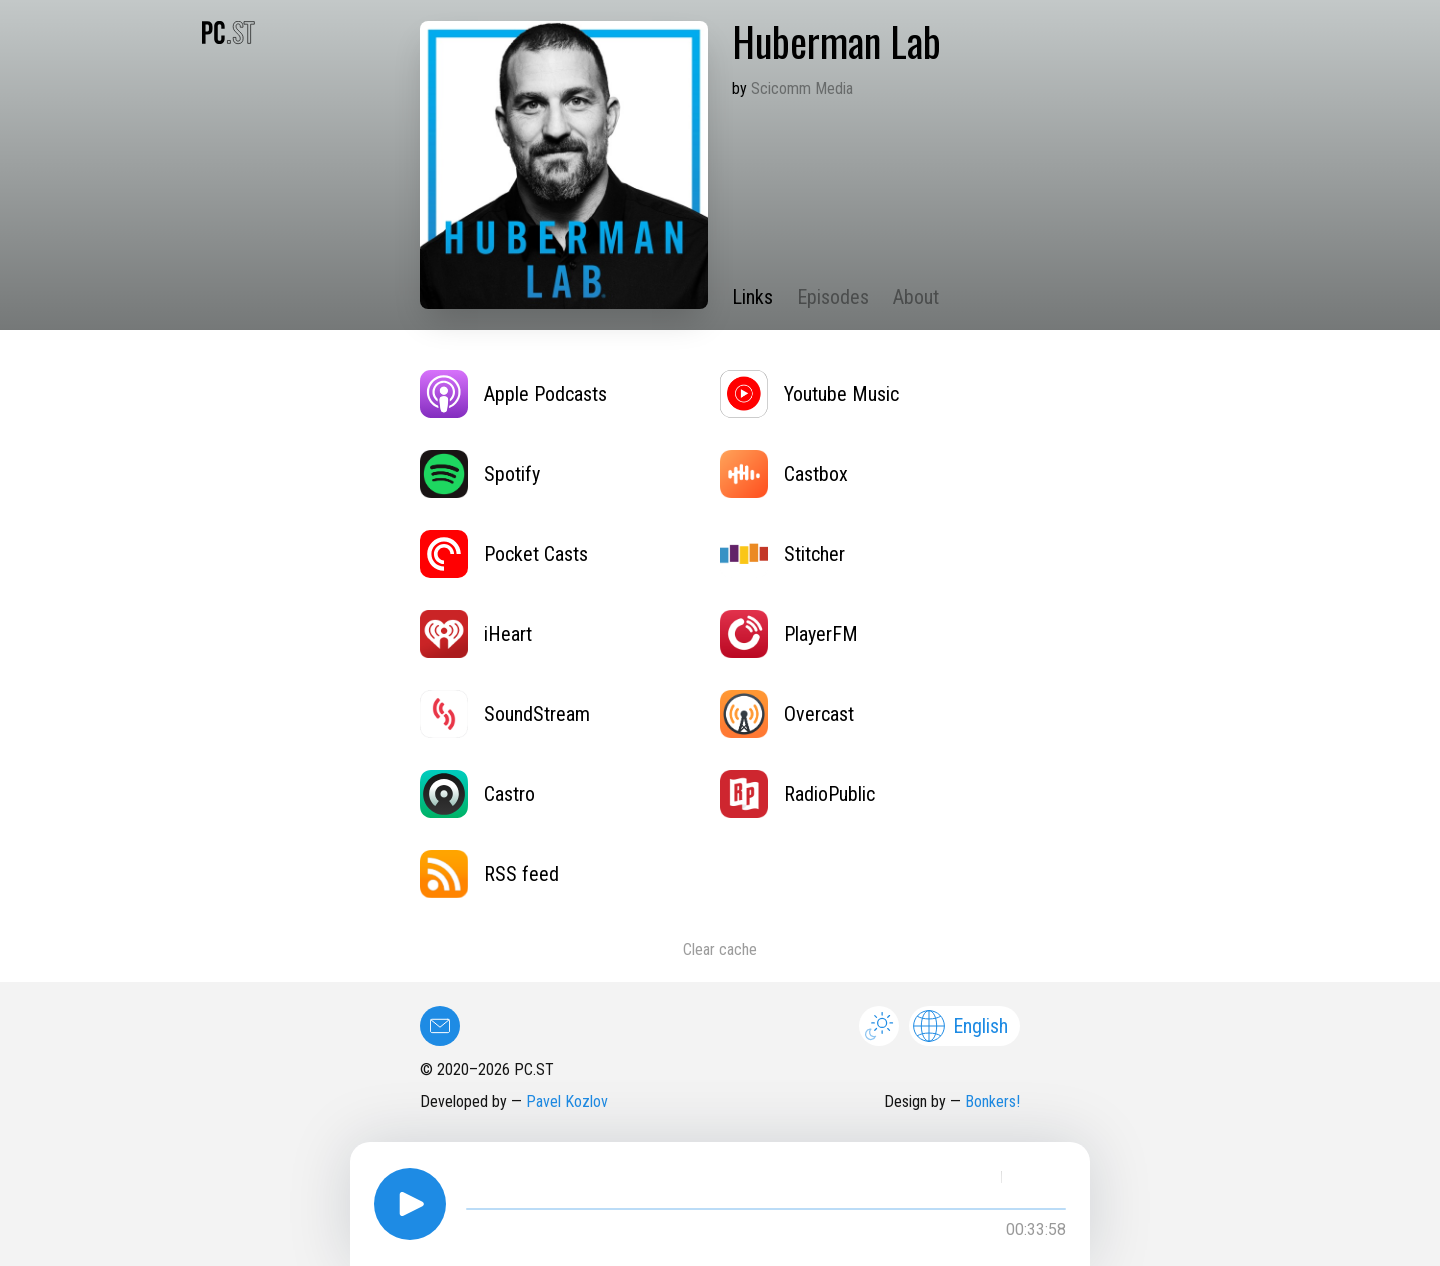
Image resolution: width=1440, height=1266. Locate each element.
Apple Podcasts (513, 394)
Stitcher (782, 554)
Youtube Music (809, 394)
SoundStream (505, 714)
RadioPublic (797, 794)
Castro (477, 794)
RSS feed (489, 874)
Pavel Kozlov (567, 1101)
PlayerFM (789, 634)
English (960, 1026)
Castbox (784, 474)
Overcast (787, 714)
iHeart (476, 634)
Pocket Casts (504, 554)
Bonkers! (992, 1101)
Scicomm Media (802, 88)
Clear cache (720, 949)
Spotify (480, 474)
